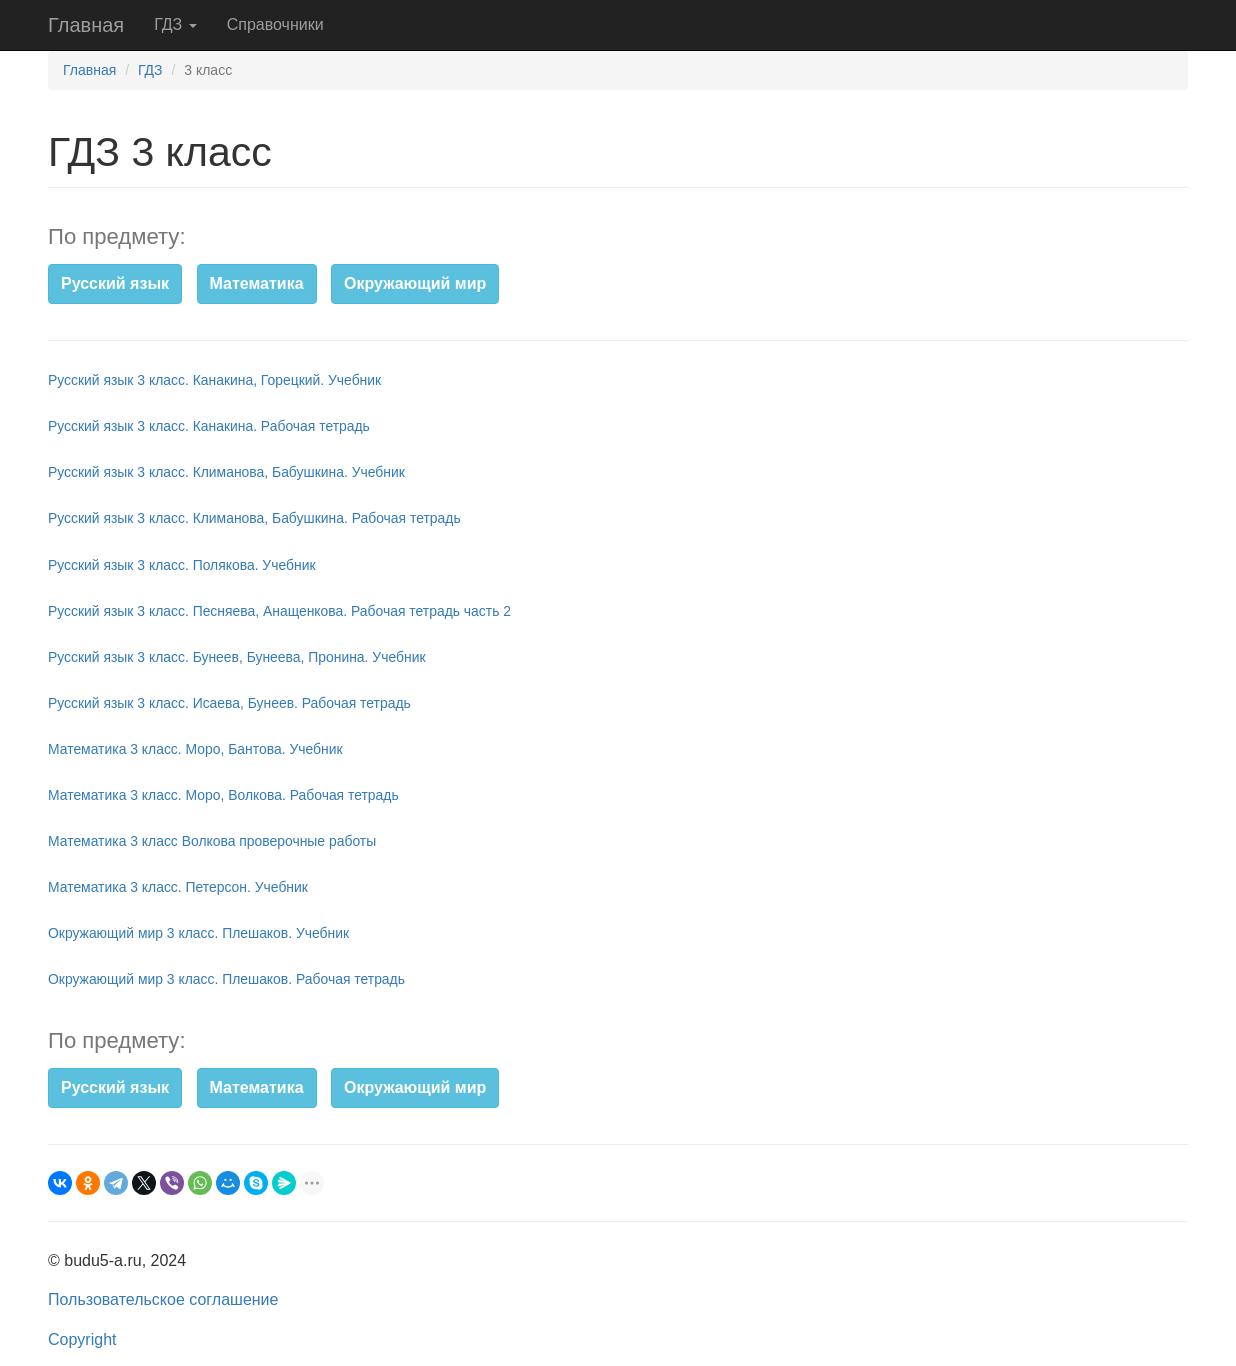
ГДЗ (150, 70)
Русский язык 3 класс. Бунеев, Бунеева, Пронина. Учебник (237, 657)
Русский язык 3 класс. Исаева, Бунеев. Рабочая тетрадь (229, 703)
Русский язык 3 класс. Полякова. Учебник (182, 565)
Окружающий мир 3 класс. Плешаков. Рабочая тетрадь (226, 979)
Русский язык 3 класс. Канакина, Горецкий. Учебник (214, 380)
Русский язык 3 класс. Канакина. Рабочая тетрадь (209, 426)
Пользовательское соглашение (163, 1299)
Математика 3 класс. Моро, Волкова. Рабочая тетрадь (223, 795)
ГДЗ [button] (175, 24)
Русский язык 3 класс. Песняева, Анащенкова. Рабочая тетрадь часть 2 (279, 611)
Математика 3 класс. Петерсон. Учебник (178, 887)
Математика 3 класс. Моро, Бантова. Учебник (195, 749)
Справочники (275, 24)
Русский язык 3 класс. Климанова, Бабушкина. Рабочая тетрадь (254, 518)
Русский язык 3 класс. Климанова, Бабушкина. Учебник (226, 472)
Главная (86, 25)
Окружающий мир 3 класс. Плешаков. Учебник (198, 933)
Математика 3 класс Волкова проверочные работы (212, 841)
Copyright (82, 1339)
